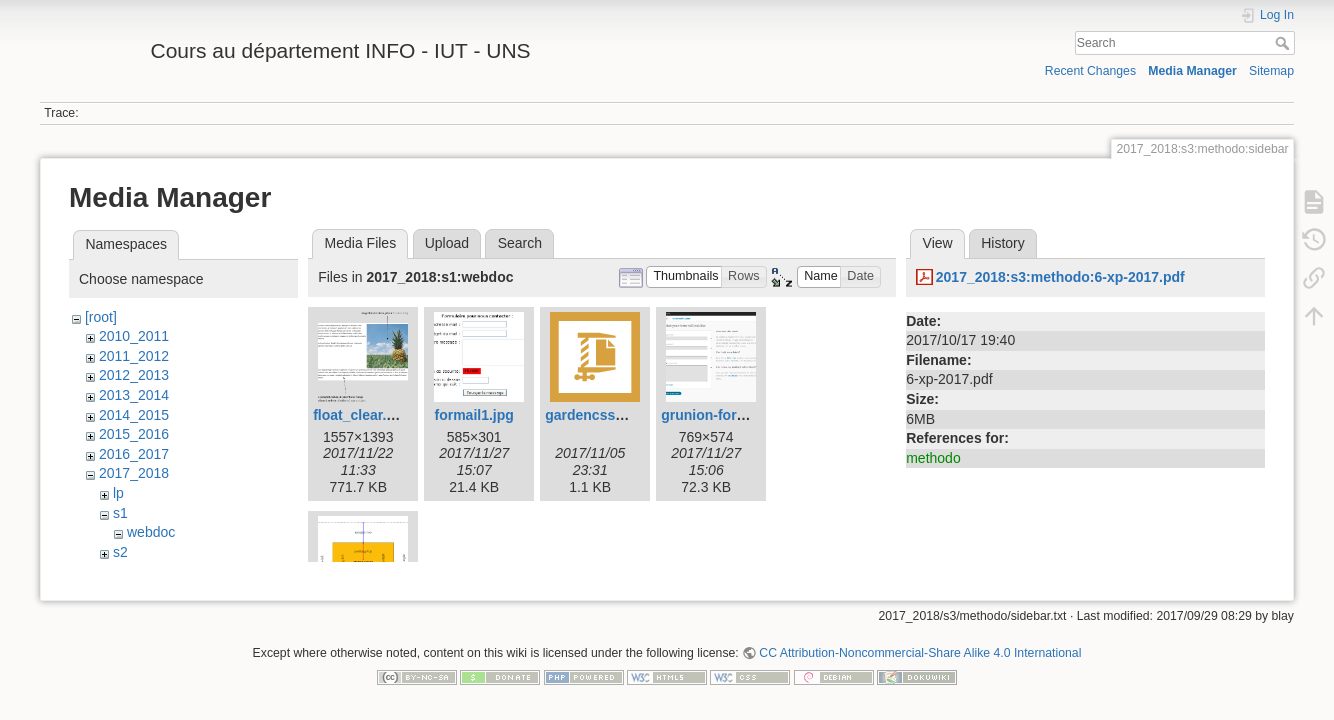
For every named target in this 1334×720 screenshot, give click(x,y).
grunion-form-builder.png (745, 415)
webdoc (151, 532)
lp (118, 493)
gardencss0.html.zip (612, 415)
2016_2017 (134, 454)
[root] (101, 317)
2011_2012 (134, 356)
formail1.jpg (474, 415)
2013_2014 (134, 395)
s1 (120, 513)
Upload (447, 243)
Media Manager (1192, 71)
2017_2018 (134, 473)
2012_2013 (134, 375)
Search (1284, 43)
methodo (933, 458)
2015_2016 (134, 434)
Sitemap (1271, 71)
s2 (120, 552)
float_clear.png (362, 415)
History (1003, 243)
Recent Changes (1090, 71)
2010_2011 (134, 336)
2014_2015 (134, 415)
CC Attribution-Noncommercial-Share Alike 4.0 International (920, 654)
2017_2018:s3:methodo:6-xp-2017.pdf (1060, 277)
